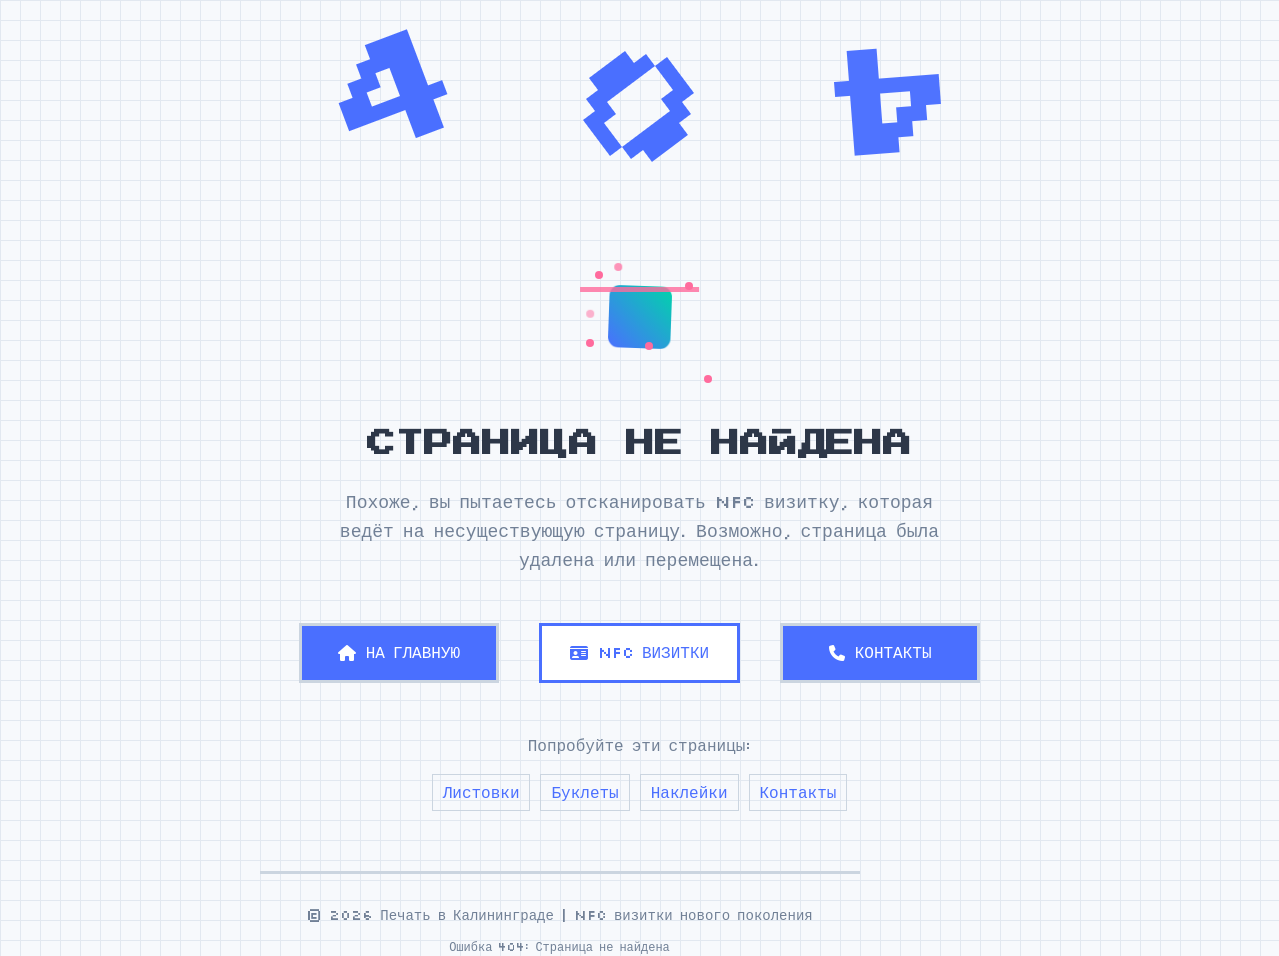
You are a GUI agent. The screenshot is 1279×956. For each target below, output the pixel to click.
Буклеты (584, 792)
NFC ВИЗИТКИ (639, 652)
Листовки (481, 792)
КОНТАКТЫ (880, 652)
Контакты (798, 792)
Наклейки (689, 792)
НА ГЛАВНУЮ (399, 652)
